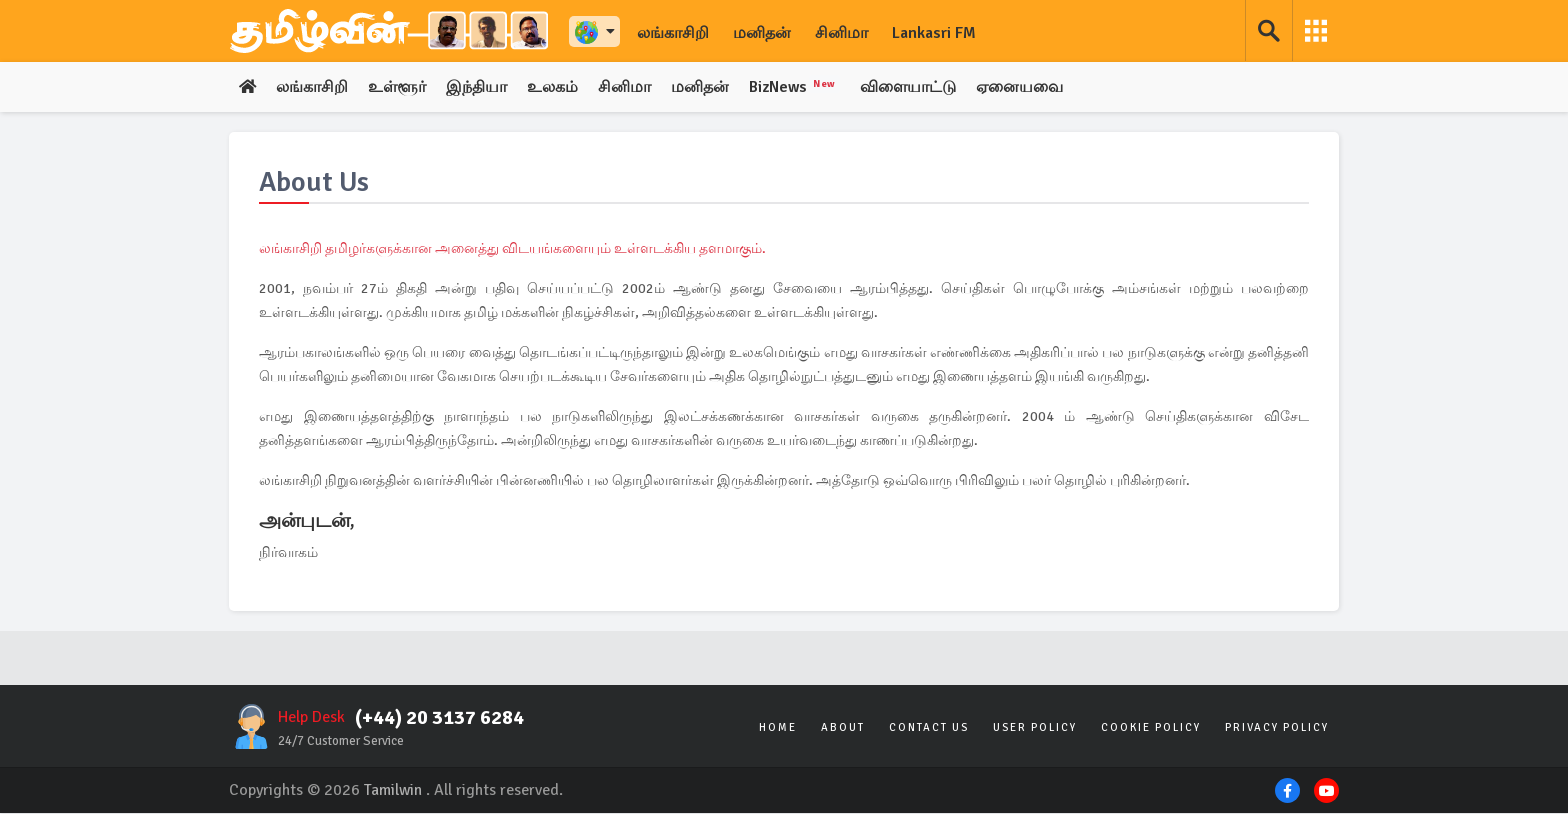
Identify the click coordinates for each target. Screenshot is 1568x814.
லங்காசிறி (673, 33)
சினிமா (841, 33)
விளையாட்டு (913, 88)
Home (778, 728)
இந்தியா (477, 88)
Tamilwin (393, 791)
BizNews (797, 87)
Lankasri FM (934, 33)
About (843, 728)
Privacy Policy (1277, 728)
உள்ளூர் (398, 88)
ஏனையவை (1024, 88)
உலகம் (553, 88)
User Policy (1035, 728)
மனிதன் (762, 33)
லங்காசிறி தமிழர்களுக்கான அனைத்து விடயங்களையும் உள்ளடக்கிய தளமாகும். (512, 249)
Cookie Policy (1151, 728)
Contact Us (929, 728)
